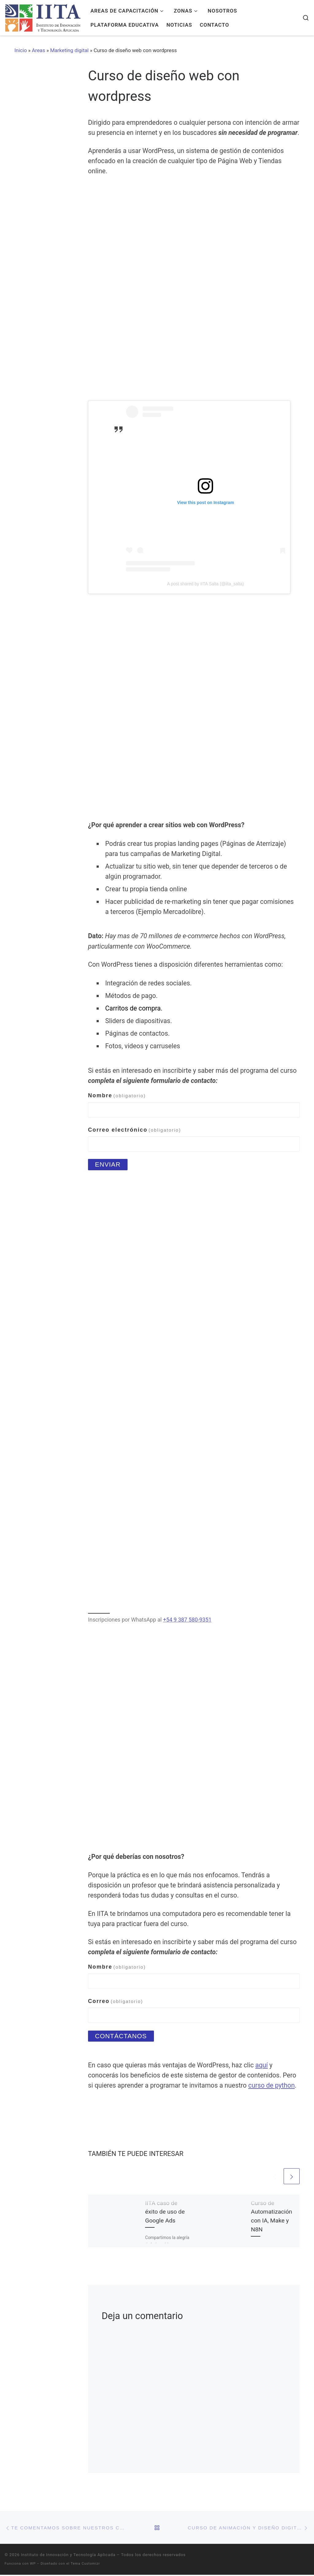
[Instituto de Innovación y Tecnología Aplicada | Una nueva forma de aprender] (43, 16)
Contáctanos (121, 2036)
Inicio (20, 50)
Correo (115, 2001)
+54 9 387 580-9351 (187, 1620)
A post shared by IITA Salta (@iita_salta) (205, 583)
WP (33, 2564)
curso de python (271, 2085)
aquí (261, 2065)
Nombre (117, 1095)
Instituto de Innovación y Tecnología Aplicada (68, 2555)
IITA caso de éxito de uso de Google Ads (165, 2212)
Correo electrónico (134, 1130)
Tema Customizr (85, 2564)
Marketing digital (69, 50)
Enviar (108, 1164)
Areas (38, 50)
